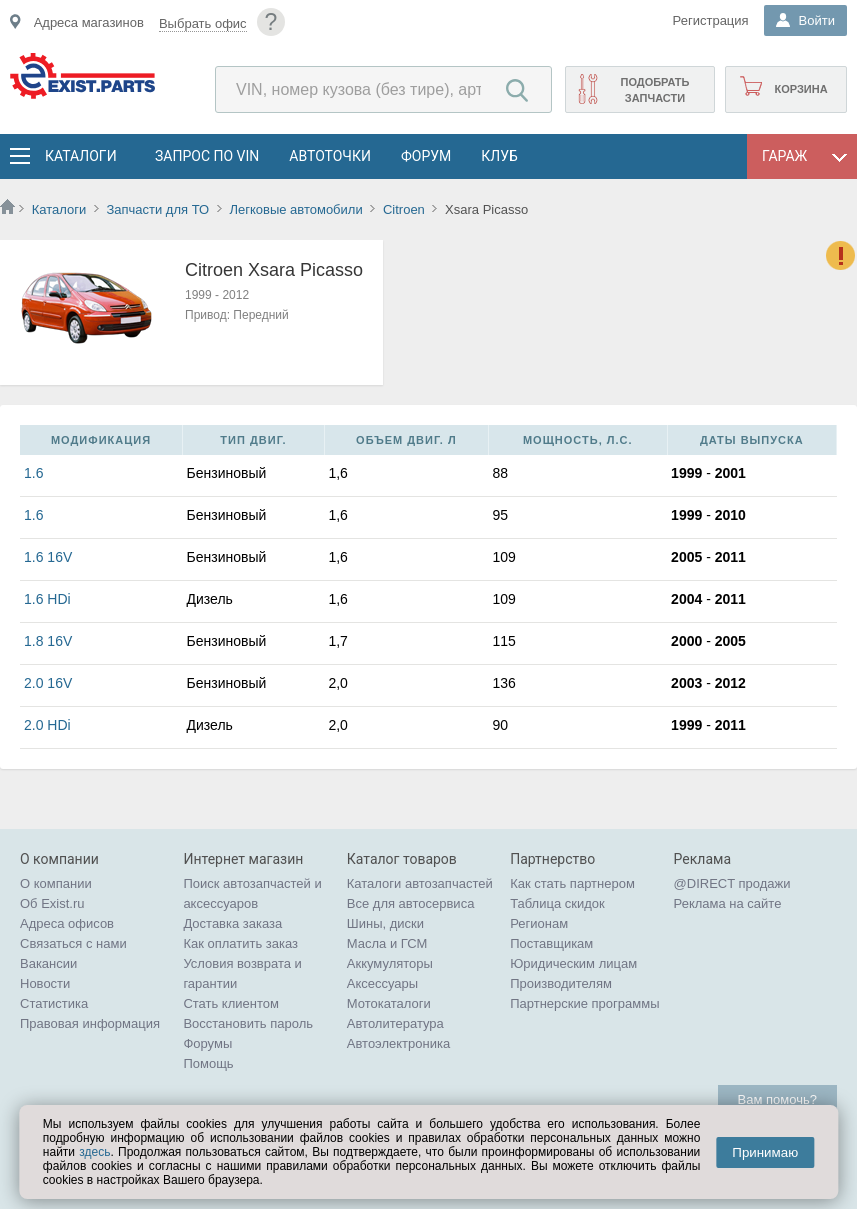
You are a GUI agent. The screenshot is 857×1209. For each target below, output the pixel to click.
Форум (426, 156)
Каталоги (80, 156)
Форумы (207, 1043)
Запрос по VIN (207, 156)
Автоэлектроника (398, 1043)
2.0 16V (48, 683)
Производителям (561, 983)
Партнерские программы (584, 1003)
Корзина (800, 89)
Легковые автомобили (295, 209)
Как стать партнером (572, 883)
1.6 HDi (47, 599)
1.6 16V (48, 557)
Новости (45, 983)
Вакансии (48, 963)
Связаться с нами (73, 943)
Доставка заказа (232, 923)
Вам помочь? (777, 1099)
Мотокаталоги (389, 1003)
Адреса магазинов (89, 22)
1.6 (33, 473)
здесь (94, 1152)
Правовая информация (90, 1023)
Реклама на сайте (728, 903)
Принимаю (765, 1152)
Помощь (208, 1063)
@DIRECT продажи (732, 883)
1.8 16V (48, 641)
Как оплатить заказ (240, 943)
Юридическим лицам (573, 963)
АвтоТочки (330, 156)
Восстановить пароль (248, 1023)
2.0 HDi (47, 725)
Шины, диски (385, 923)
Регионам (539, 923)
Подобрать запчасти (654, 90)
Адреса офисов (67, 923)
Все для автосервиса (411, 903)
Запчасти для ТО (157, 209)
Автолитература (395, 1023)
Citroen (404, 209)
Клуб (499, 156)
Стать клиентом (231, 1003)
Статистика (54, 1003)
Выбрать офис (203, 23)
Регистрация (711, 20)
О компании (56, 883)
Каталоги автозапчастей (420, 883)
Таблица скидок (557, 903)
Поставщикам (551, 943)
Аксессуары (382, 983)
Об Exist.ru (52, 903)
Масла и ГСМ (387, 943)
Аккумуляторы (390, 963)
